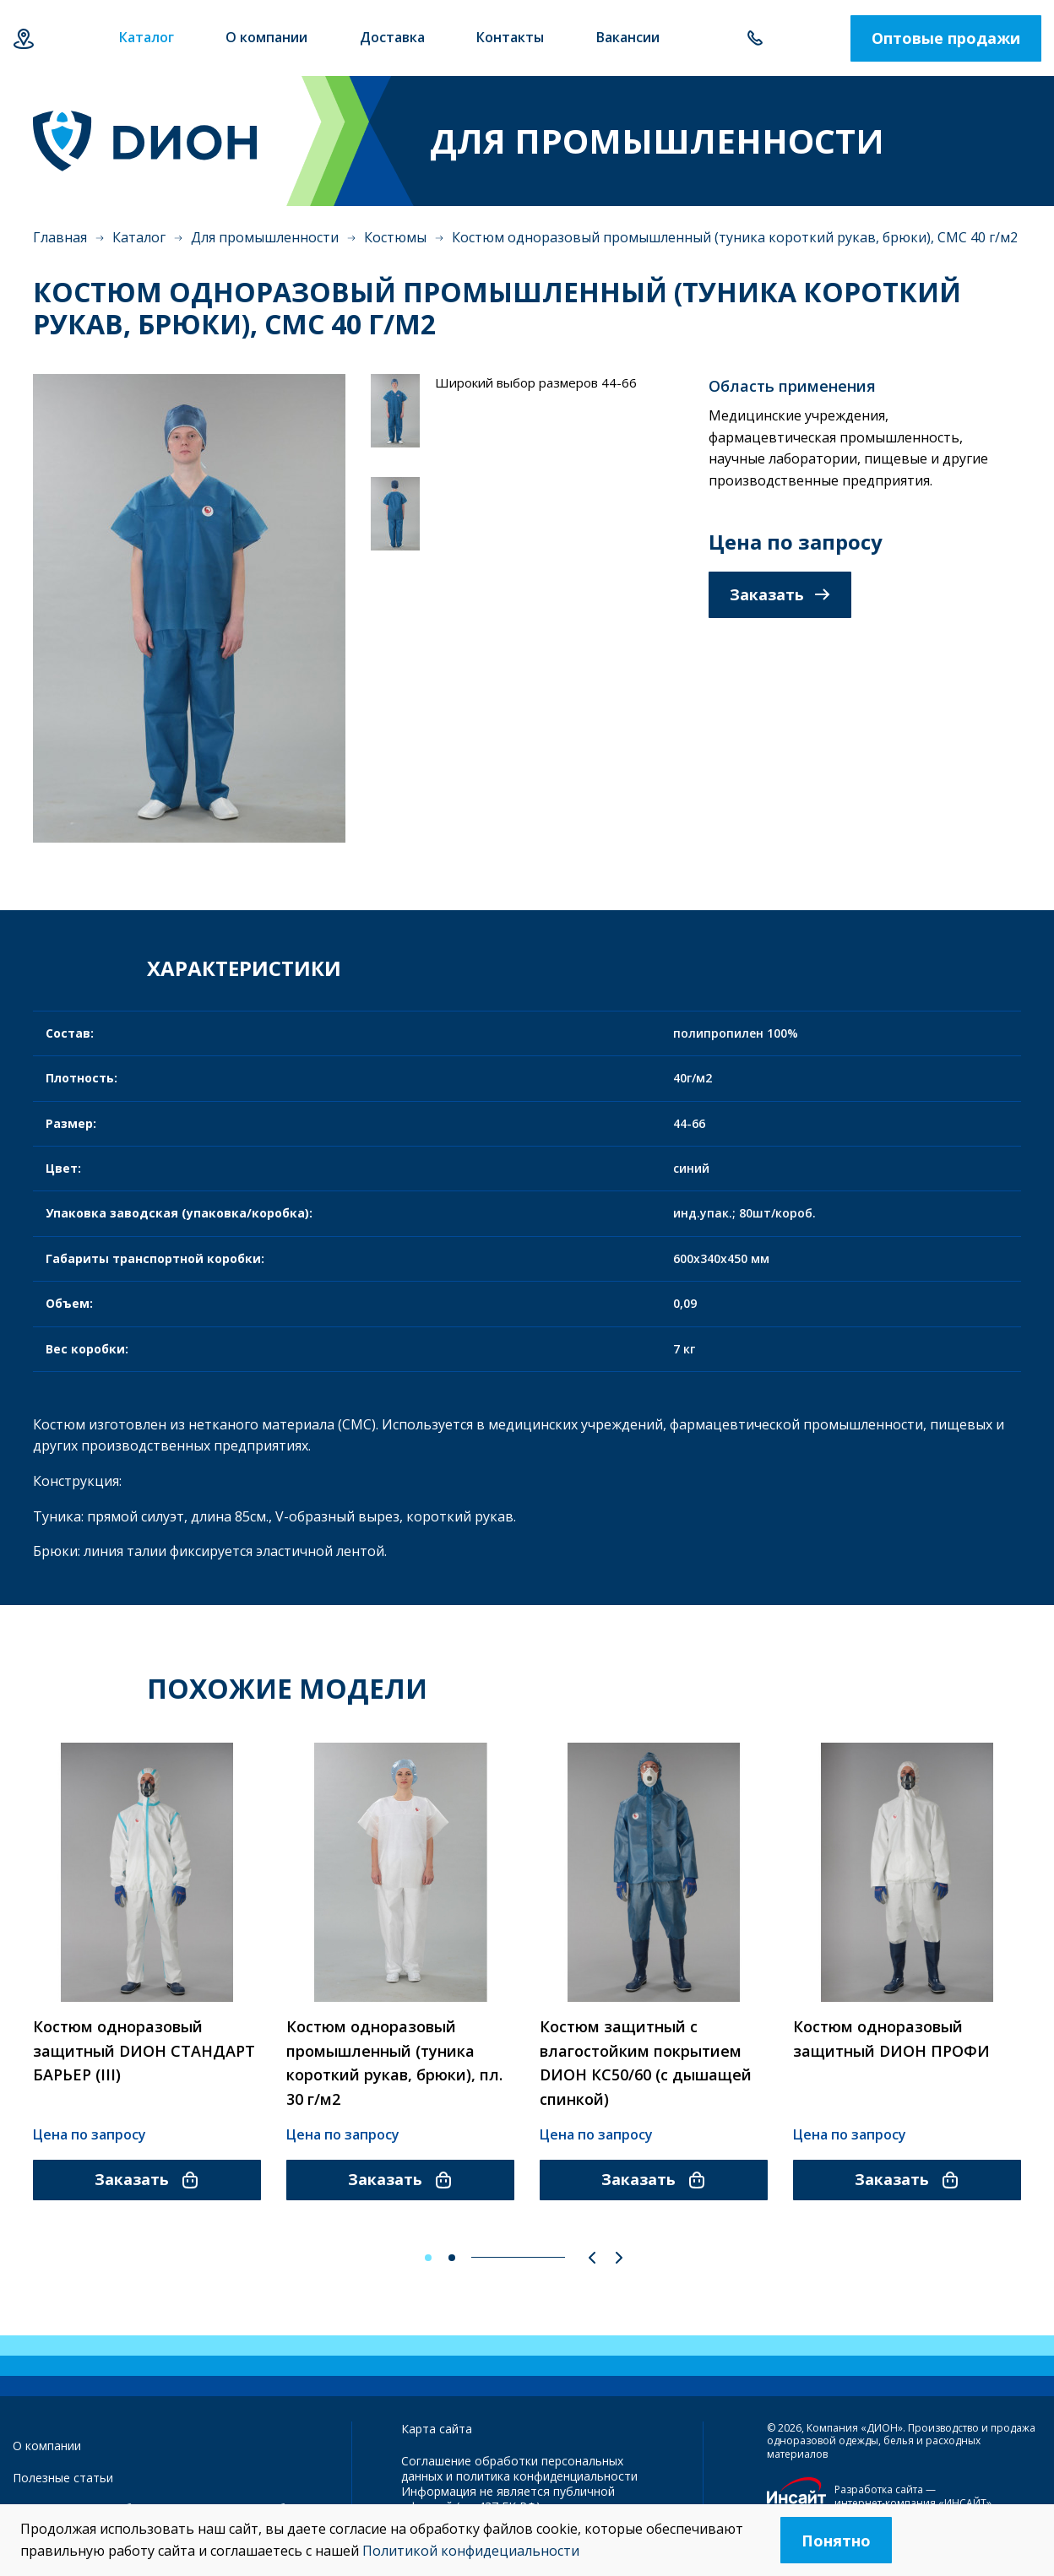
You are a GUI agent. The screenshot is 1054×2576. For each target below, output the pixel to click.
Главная (60, 237)
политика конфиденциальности (547, 2476)
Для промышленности (265, 237)
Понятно (836, 2540)
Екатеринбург (23, 38)
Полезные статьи (63, 2478)
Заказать (780, 594)
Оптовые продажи (946, 38)
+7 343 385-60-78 (754, 38)
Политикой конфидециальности (470, 2550)
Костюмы (395, 237)
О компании (47, 2446)
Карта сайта (436, 2429)
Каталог (139, 237)
